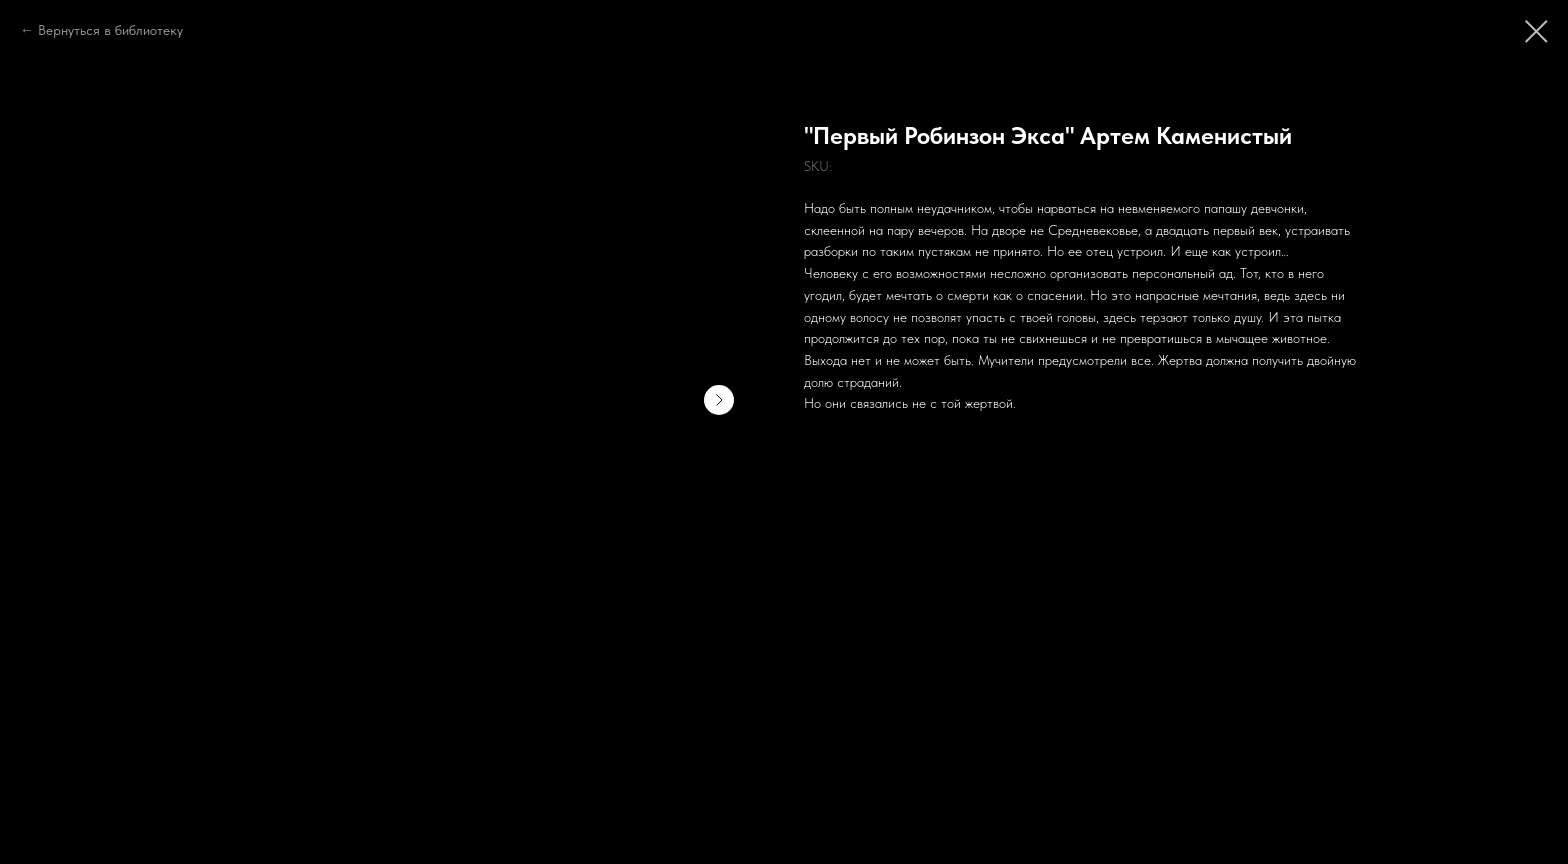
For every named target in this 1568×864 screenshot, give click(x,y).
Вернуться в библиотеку (110, 30)
